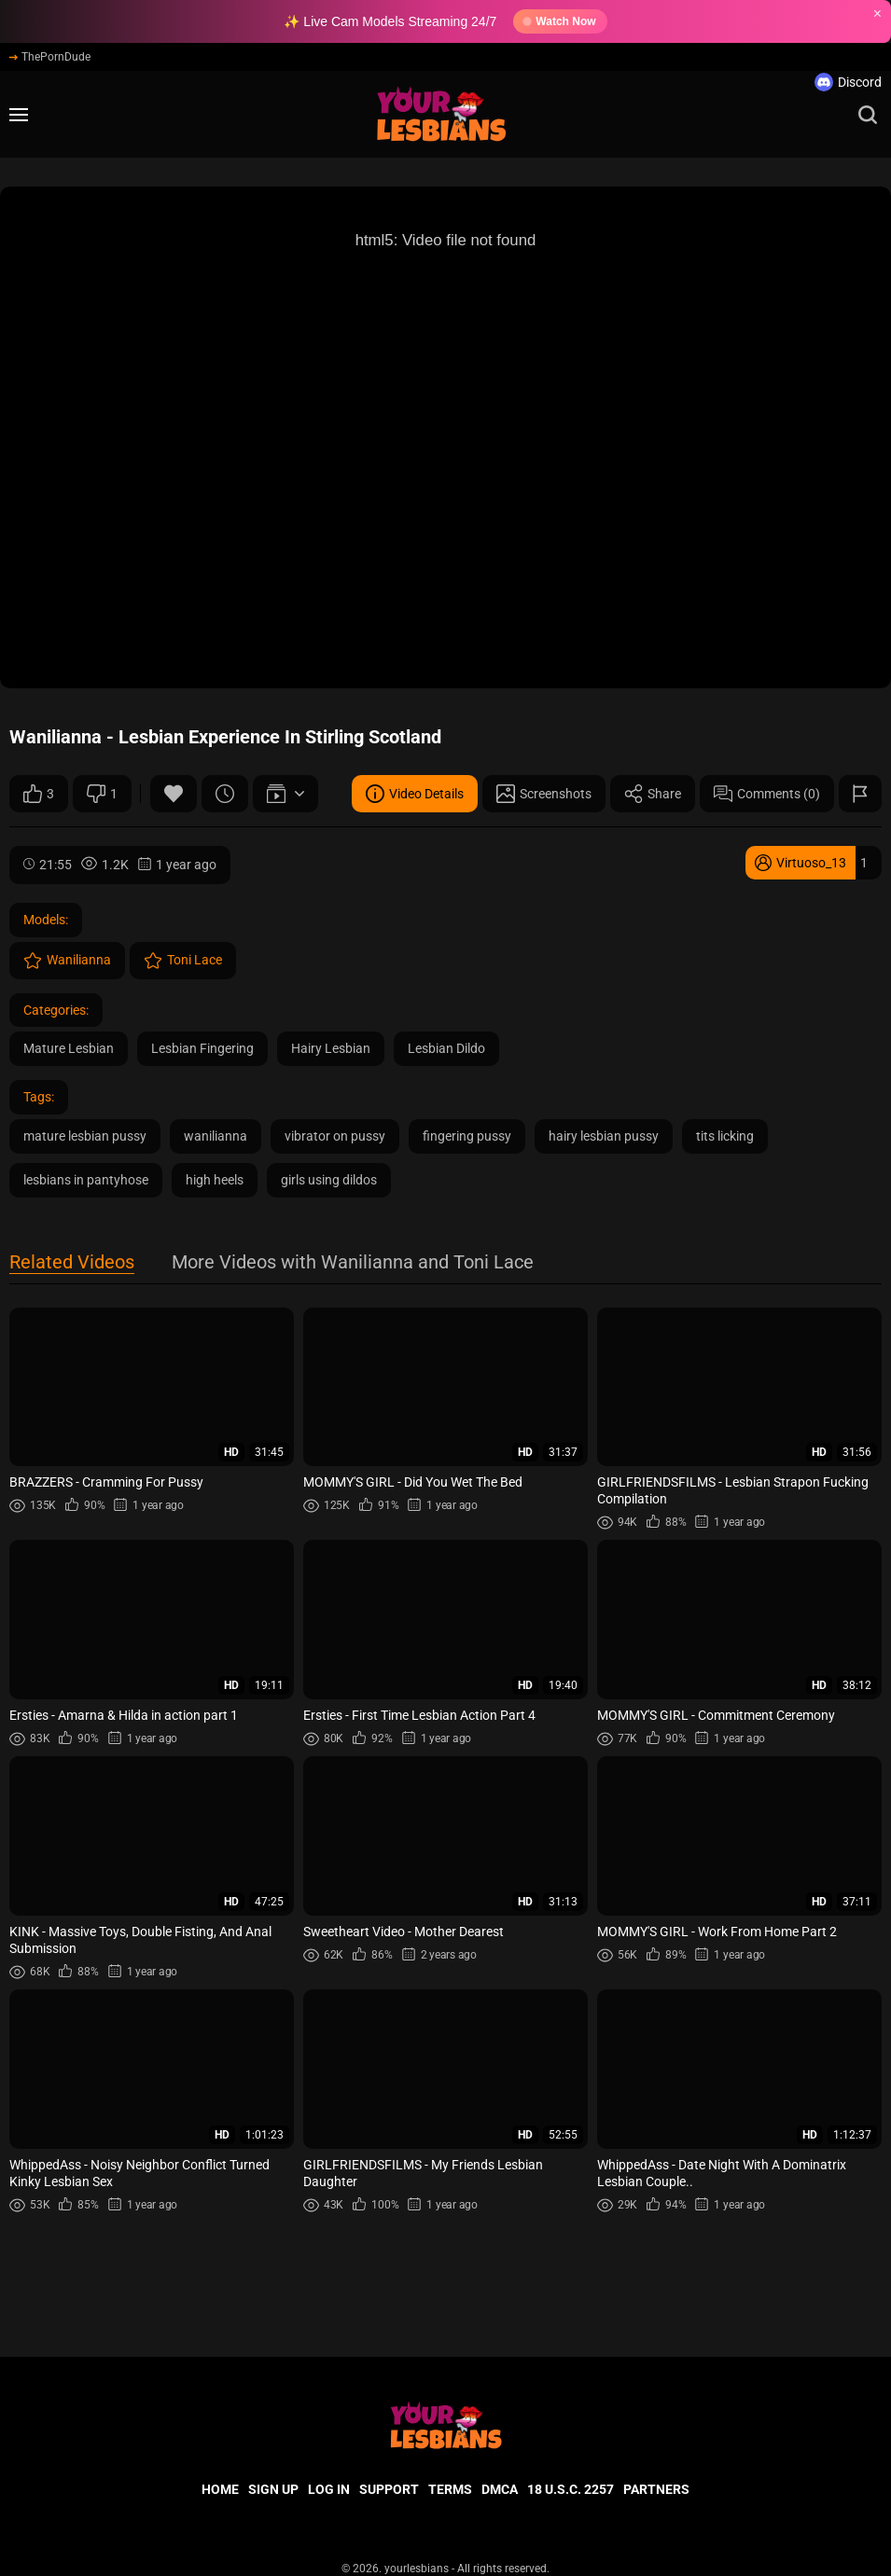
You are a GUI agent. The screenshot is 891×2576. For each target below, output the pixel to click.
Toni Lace (183, 960)
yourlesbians (416, 2568)
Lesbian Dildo (446, 1048)
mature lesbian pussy (84, 1136)
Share (652, 793)
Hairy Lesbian (330, 1048)
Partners (656, 2489)
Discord (848, 82)
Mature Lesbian (68, 1048)
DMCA (499, 2489)
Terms (450, 2489)
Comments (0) (767, 793)
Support (389, 2489)
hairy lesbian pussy (604, 1136)
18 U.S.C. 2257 (570, 2489)
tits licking (725, 1136)
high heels (215, 1179)
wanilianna (215, 1136)
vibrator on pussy (335, 1136)
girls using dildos (329, 1179)
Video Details (415, 793)
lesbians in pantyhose (85, 1179)
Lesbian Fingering (202, 1048)
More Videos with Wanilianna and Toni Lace (353, 1263)
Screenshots (544, 793)
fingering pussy (467, 1136)
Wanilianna (67, 960)
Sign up (273, 2489)
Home (220, 2489)
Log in (329, 2489)
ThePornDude (49, 56)
